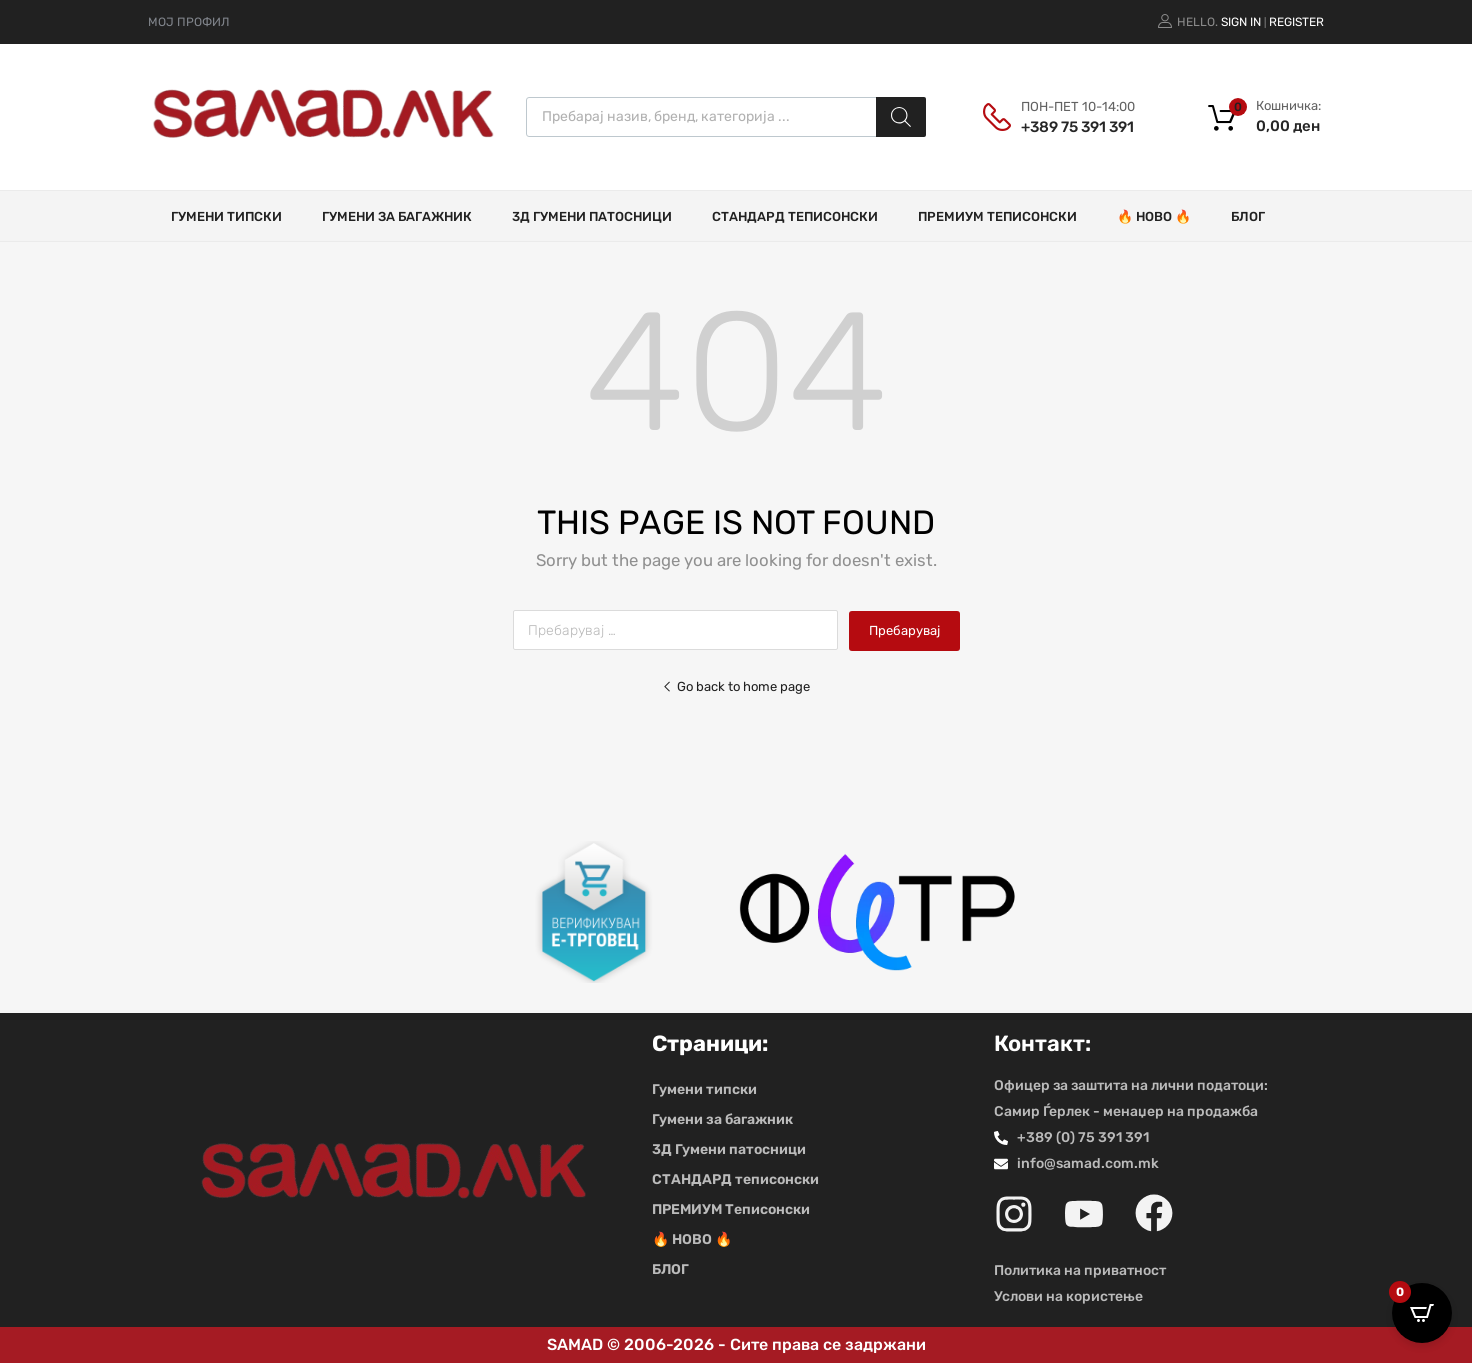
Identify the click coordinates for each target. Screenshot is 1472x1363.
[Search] (901, 117)
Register (1296, 22)
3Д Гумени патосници (592, 216)
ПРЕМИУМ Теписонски (997, 216)
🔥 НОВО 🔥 (1154, 216)
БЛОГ (1248, 216)
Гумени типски (226, 216)
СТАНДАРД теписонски (795, 216)
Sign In (1241, 22)
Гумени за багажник (397, 216)
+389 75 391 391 (1070, 127)
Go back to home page (736, 686)
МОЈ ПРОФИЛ (188, 22)
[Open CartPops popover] (1422, 1313)
